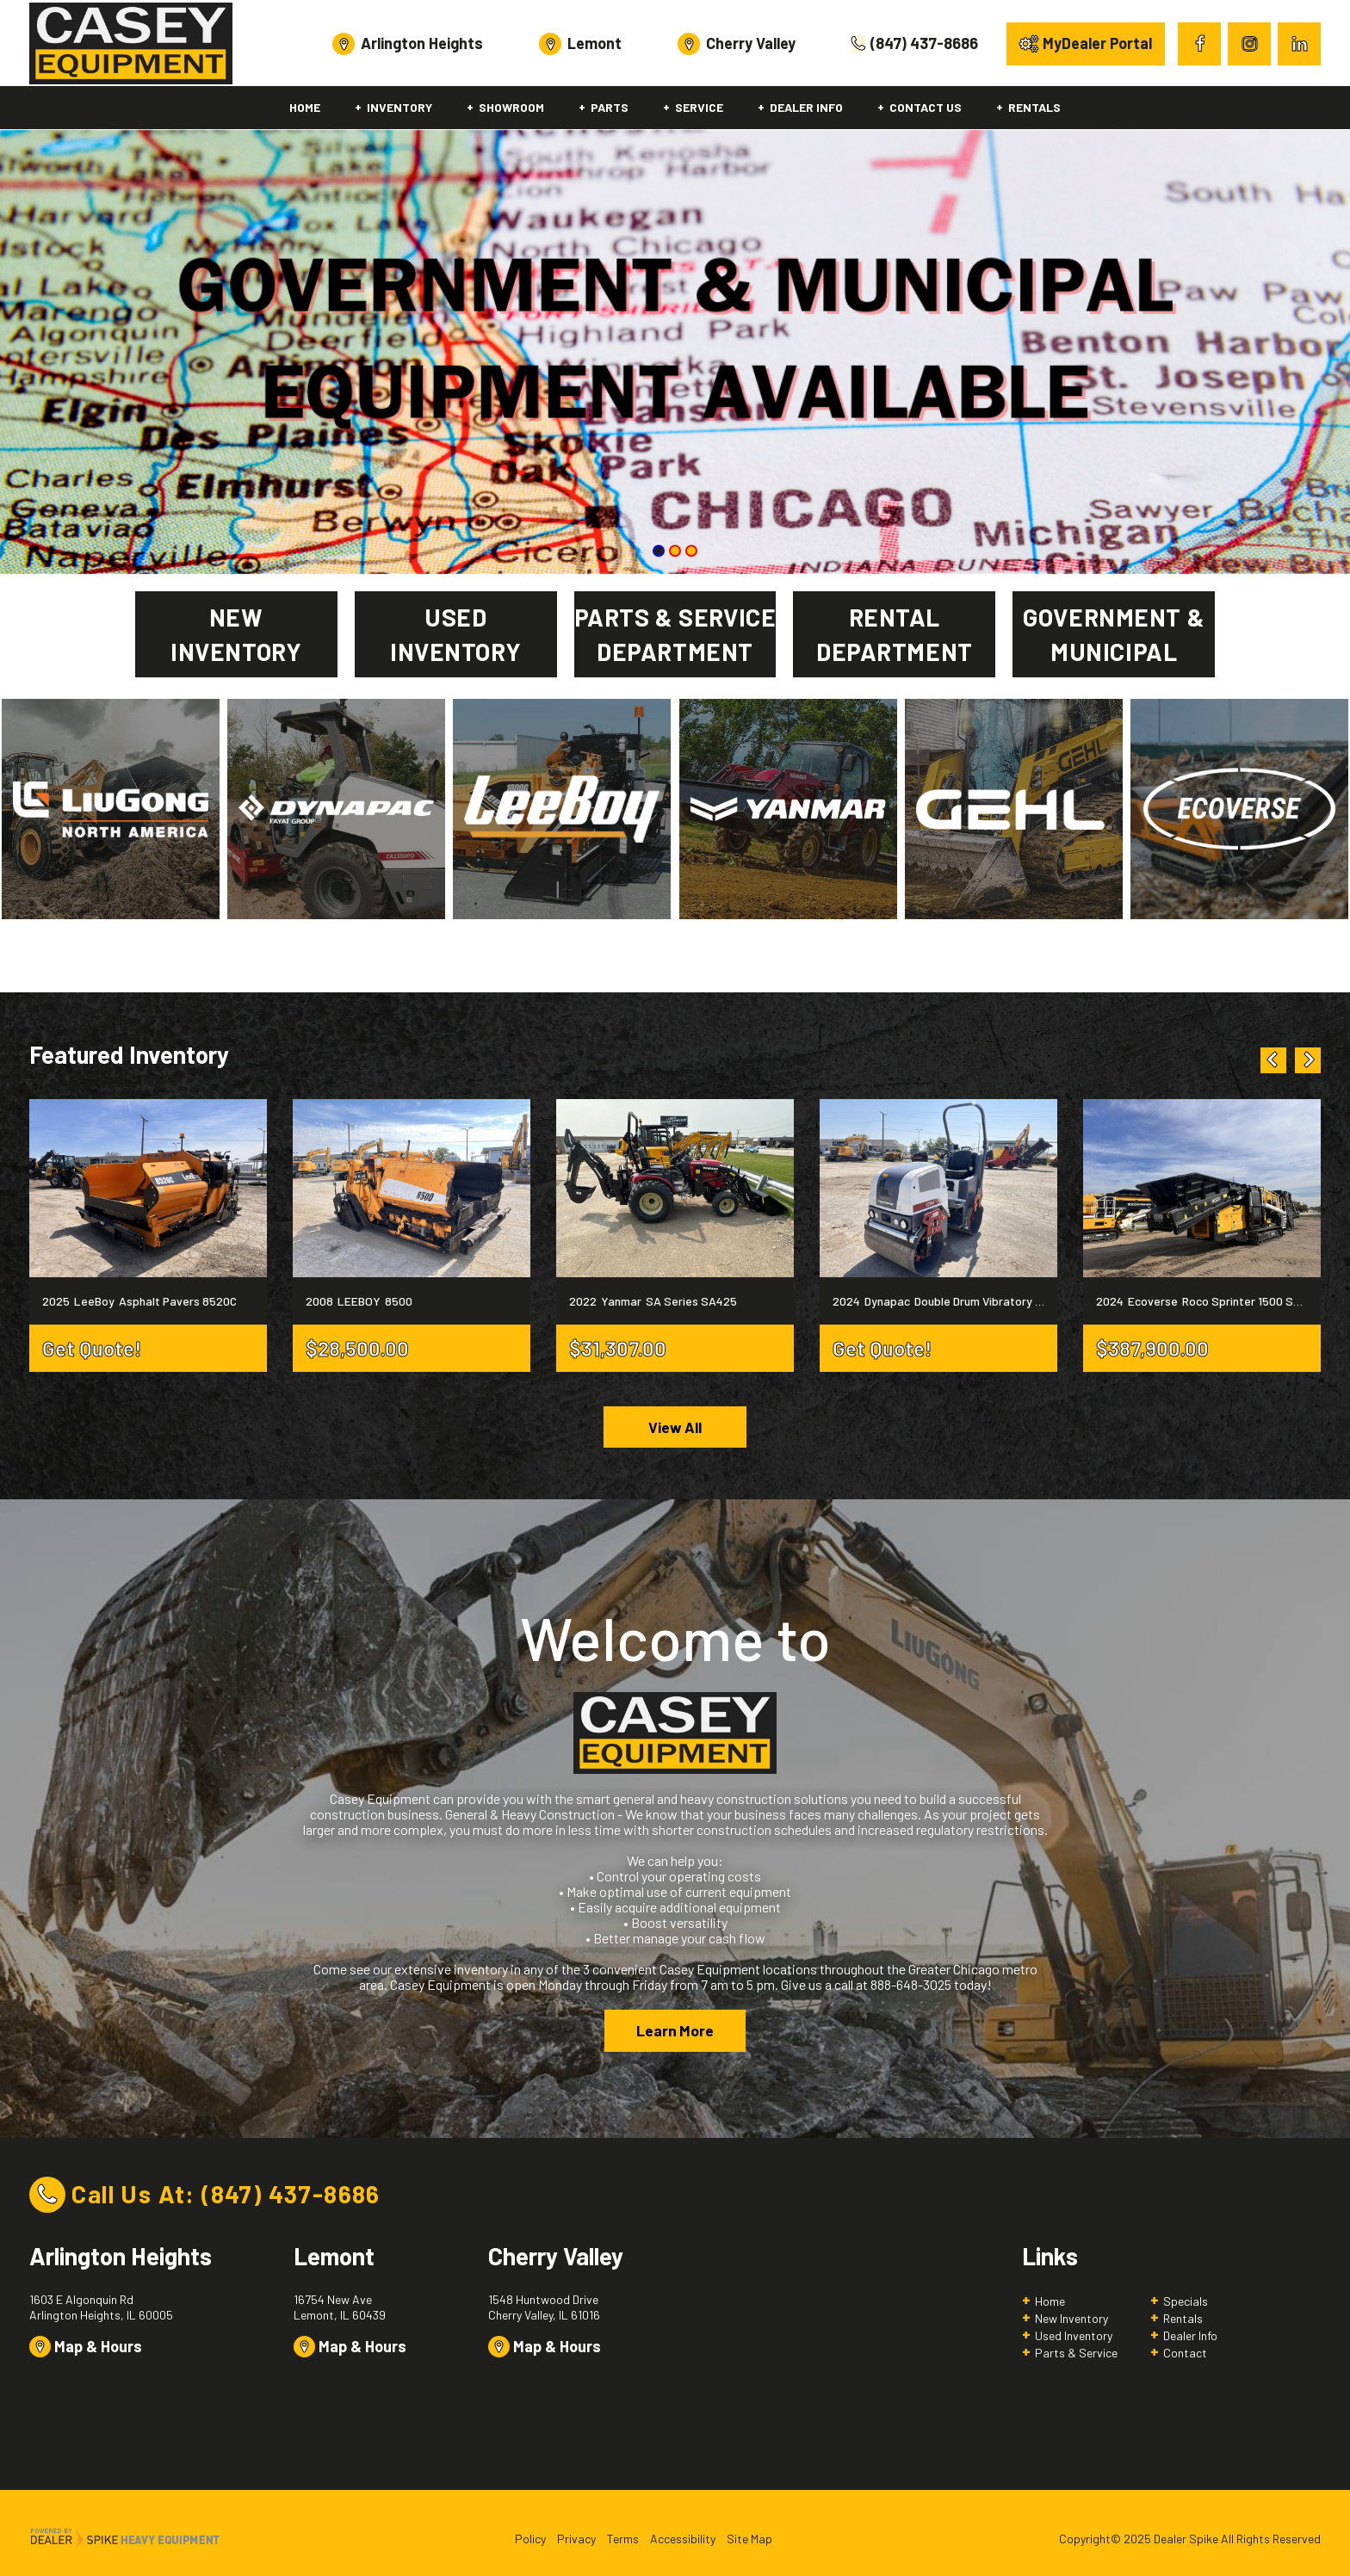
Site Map (749, 2541)
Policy (530, 2541)
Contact (1185, 2355)
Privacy (576, 2541)
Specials (1185, 2303)
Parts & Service (1076, 2355)
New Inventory (1071, 2320)
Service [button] (699, 107)
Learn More (675, 2032)
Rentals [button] (1034, 107)
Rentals (1183, 2320)
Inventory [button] (399, 107)
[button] (1273, 1060)
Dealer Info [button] (806, 107)
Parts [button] (610, 107)
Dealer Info (1190, 2338)
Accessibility (682, 2541)
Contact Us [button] (925, 107)
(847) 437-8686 (291, 2196)
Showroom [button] (511, 107)
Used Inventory (1073, 2338)
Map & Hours (86, 2349)
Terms (623, 2541)
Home (304, 107)
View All (675, 1427)
